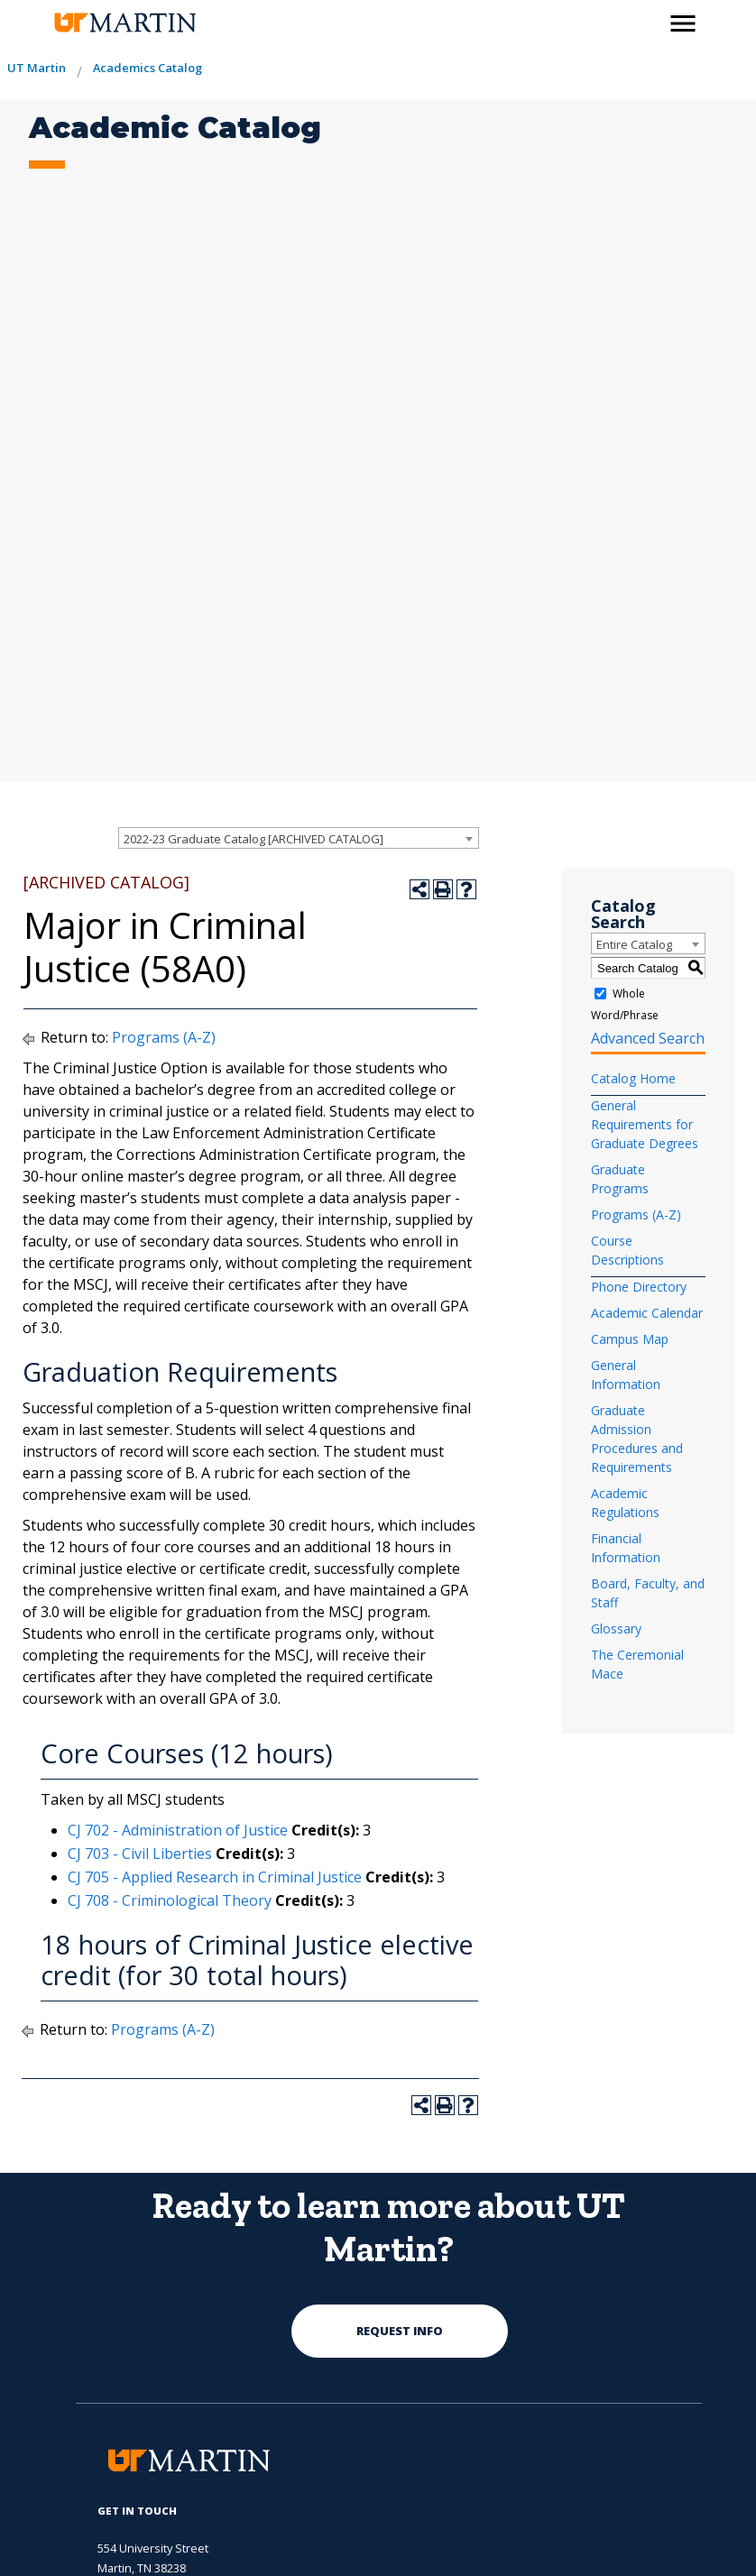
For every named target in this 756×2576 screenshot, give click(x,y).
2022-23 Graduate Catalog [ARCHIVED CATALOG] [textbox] (253, 839)
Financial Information (625, 1548)
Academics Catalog (147, 68)
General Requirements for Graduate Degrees (644, 1124)
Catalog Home (633, 1078)
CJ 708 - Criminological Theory (170, 1900)
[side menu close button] (683, 23)
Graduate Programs (620, 1179)
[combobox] (298, 838)
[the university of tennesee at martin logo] (124, 23)
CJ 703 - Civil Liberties (140, 1853)
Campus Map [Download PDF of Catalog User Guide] (629, 1339)
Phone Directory (639, 1286)
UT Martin (36, 68)
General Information (625, 1375)
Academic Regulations (625, 1503)
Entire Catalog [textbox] (634, 944)
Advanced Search (648, 1038)
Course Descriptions (627, 1250)
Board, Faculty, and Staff (648, 1593)
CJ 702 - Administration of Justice (178, 1830)
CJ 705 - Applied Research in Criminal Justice (215, 1877)
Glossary (616, 1628)
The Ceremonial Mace (637, 1664)
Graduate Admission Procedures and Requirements (637, 1439)
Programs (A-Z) (164, 1037)
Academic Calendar (647, 1312)
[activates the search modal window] (644, 19)
